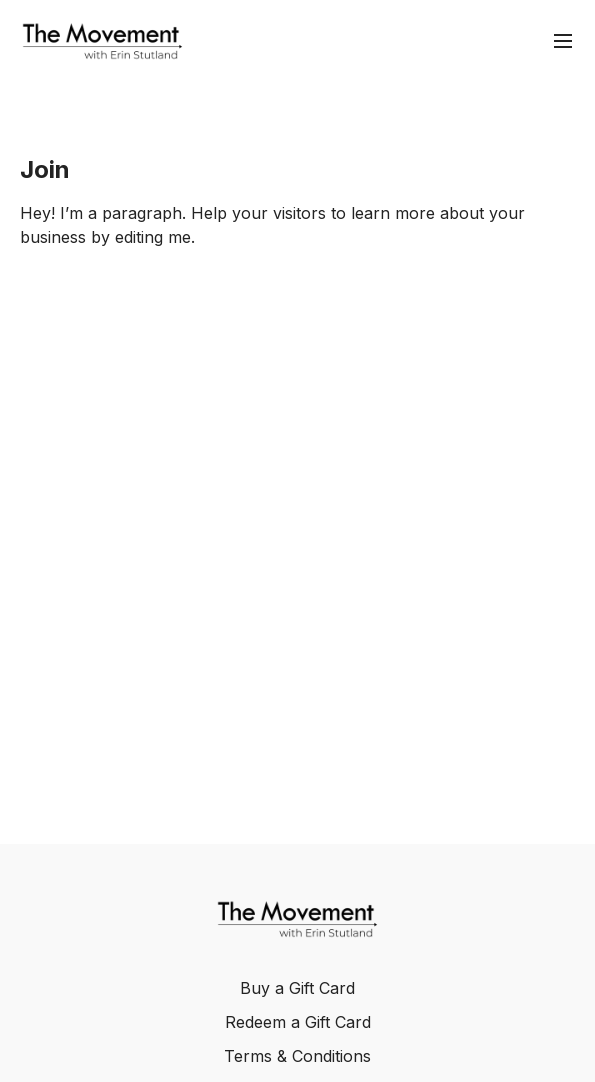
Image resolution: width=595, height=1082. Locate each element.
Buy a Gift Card (297, 988)
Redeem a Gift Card (298, 1022)
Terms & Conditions (297, 1056)
